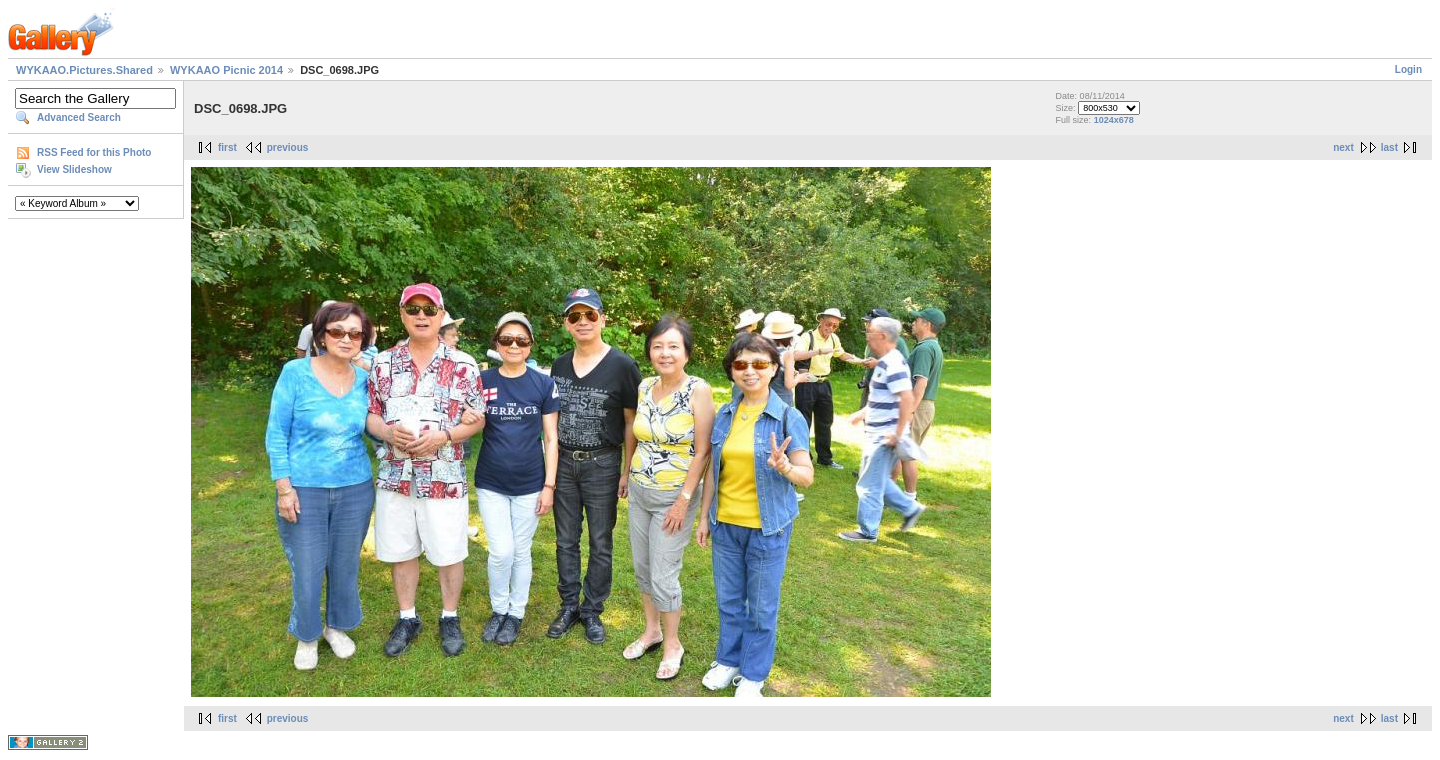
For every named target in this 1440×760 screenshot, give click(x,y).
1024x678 (1114, 120)
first (227, 147)
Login (1408, 69)
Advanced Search (79, 117)
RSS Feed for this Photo (94, 152)
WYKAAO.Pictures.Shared (84, 70)
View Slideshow (74, 169)
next (1343, 147)
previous (288, 147)
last (1389, 147)
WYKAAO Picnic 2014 (226, 70)
